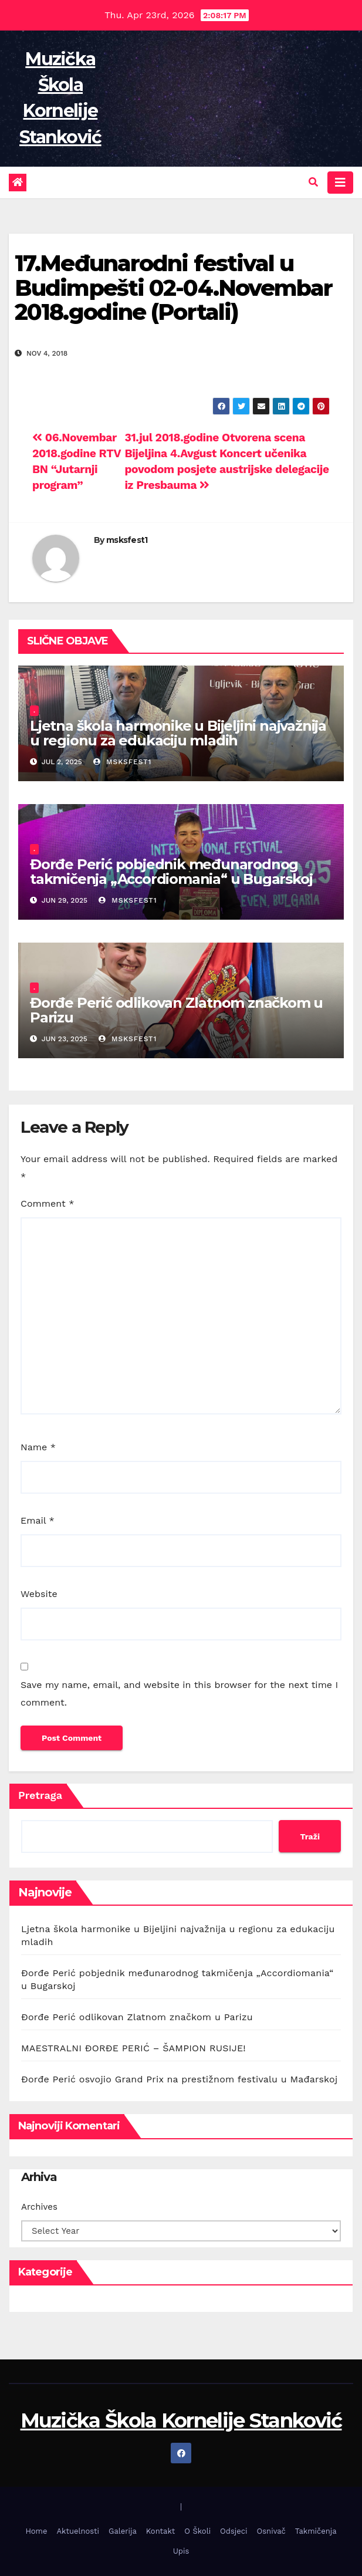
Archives (39, 2207)
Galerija (123, 2531)
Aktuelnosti (78, 2531)
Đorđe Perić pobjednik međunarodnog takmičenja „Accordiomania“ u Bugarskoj (171, 871)
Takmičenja (316, 2531)
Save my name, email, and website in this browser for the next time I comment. (179, 1693)
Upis (181, 2551)
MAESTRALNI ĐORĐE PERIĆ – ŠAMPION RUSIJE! (133, 2048)
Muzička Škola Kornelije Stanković (181, 2420)
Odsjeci (233, 2531)
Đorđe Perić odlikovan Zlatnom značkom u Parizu (176, 1010)
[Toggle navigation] (340, 182)
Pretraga (40, 1795)
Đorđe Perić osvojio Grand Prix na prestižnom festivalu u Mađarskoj (179, 2079)
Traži (310, 1836)
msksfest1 (127, 540)
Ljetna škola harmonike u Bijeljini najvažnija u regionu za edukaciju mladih (178, 733)
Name (38, 1447)
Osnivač (271, 2531)
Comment (47, 1203)
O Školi (197, 2531)
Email (38, 1520)
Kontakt (160, 2531)
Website (39, 1593)
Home (36, 2531)
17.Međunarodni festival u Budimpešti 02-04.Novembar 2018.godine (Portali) (174, 287)
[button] (313, 182)
